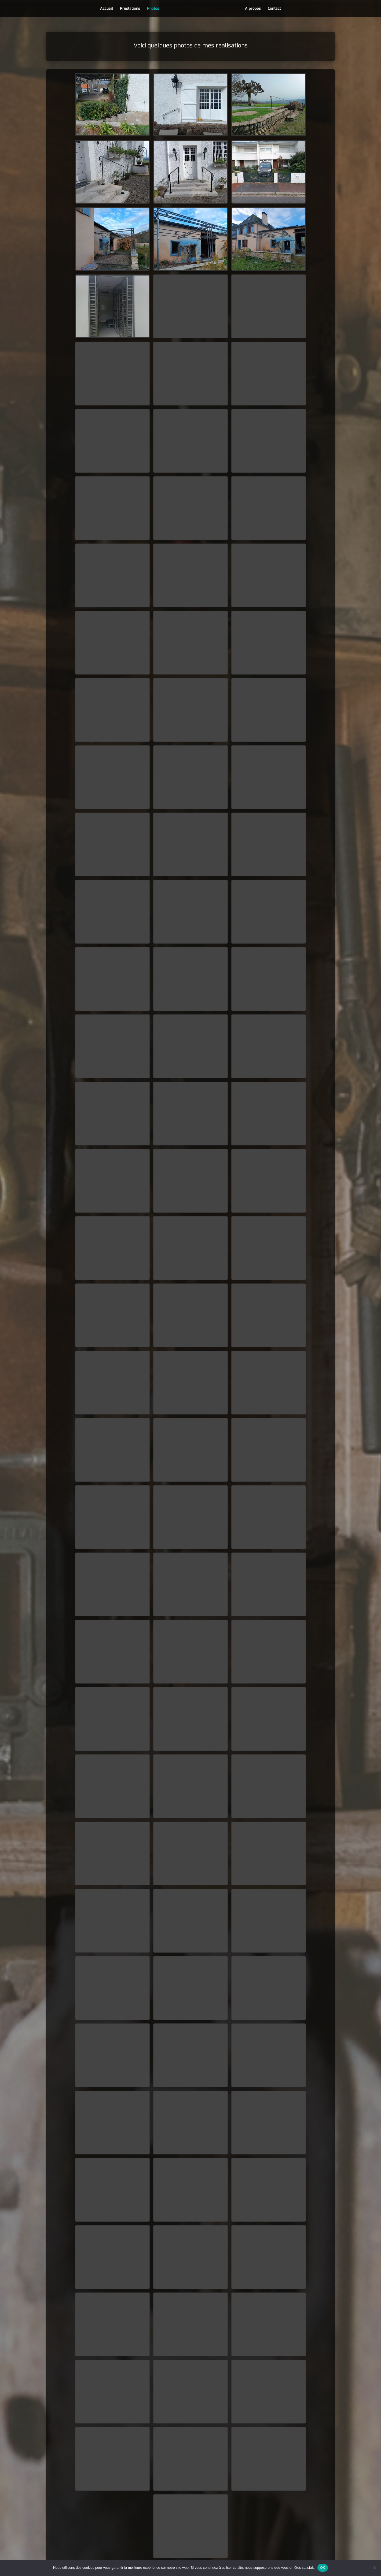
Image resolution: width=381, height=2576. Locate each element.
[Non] (374, 2567)
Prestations (128, 9)
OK (322, 2568)
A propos (254, 9)
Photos (151, 9)
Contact (276, 9)
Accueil (104, 9)
